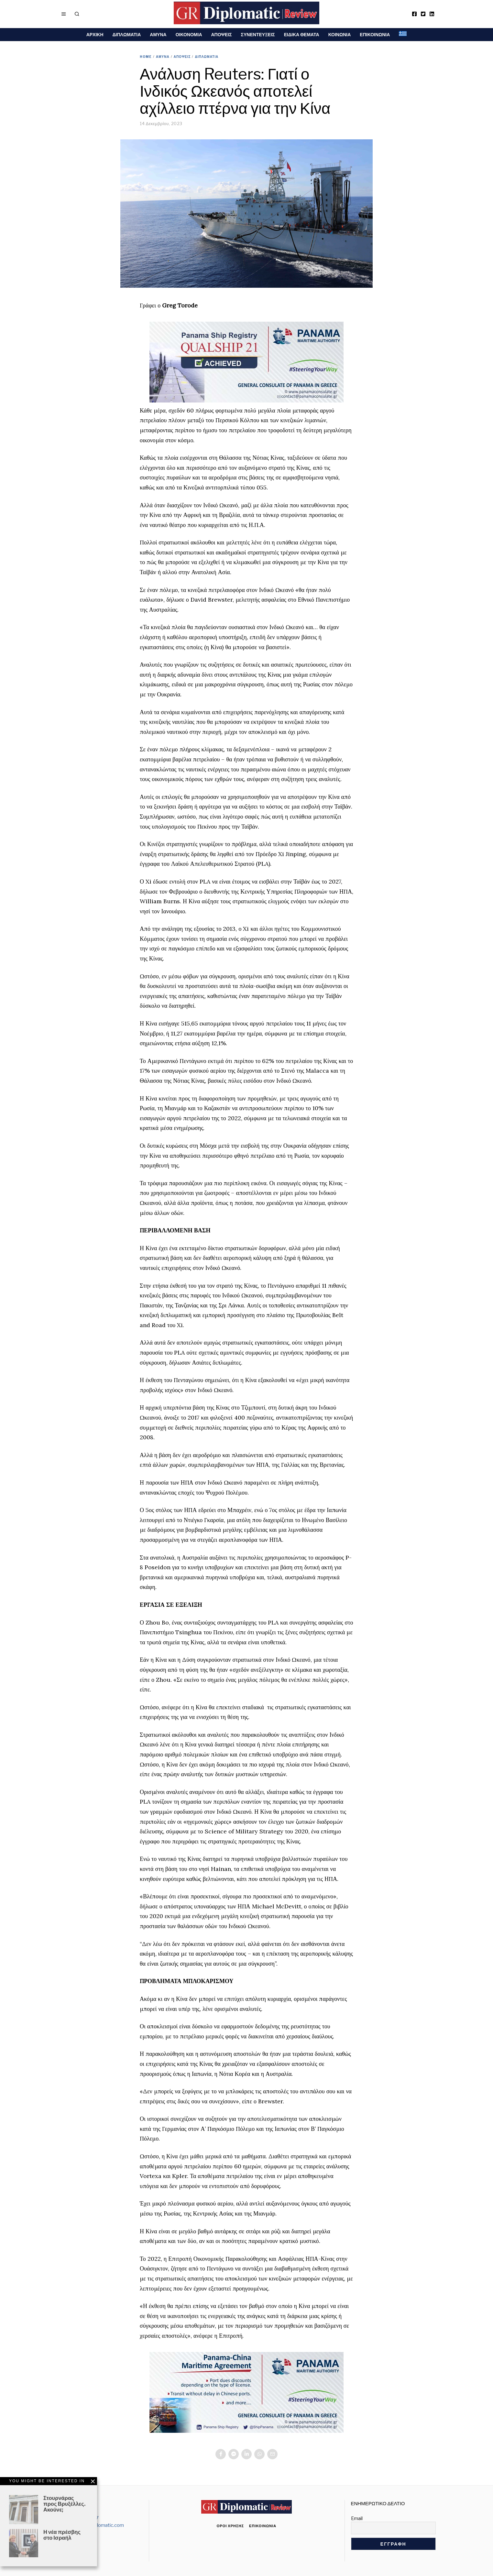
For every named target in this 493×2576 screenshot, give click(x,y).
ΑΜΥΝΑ (158, 34)
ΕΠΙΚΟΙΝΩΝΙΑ (375, 34)
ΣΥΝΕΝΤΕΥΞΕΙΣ (258, 34)
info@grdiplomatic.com (98, 2525)
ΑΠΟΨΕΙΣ (221, 34)
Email (357, 2518)
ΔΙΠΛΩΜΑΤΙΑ (127, 34)
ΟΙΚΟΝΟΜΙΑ (189, 34)
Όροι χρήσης (230, 2526)
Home (146, 57)
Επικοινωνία (262, 2526)
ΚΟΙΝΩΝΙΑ (339, 34)
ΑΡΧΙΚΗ (95, 34)
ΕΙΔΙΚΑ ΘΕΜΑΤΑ (301, 34)
